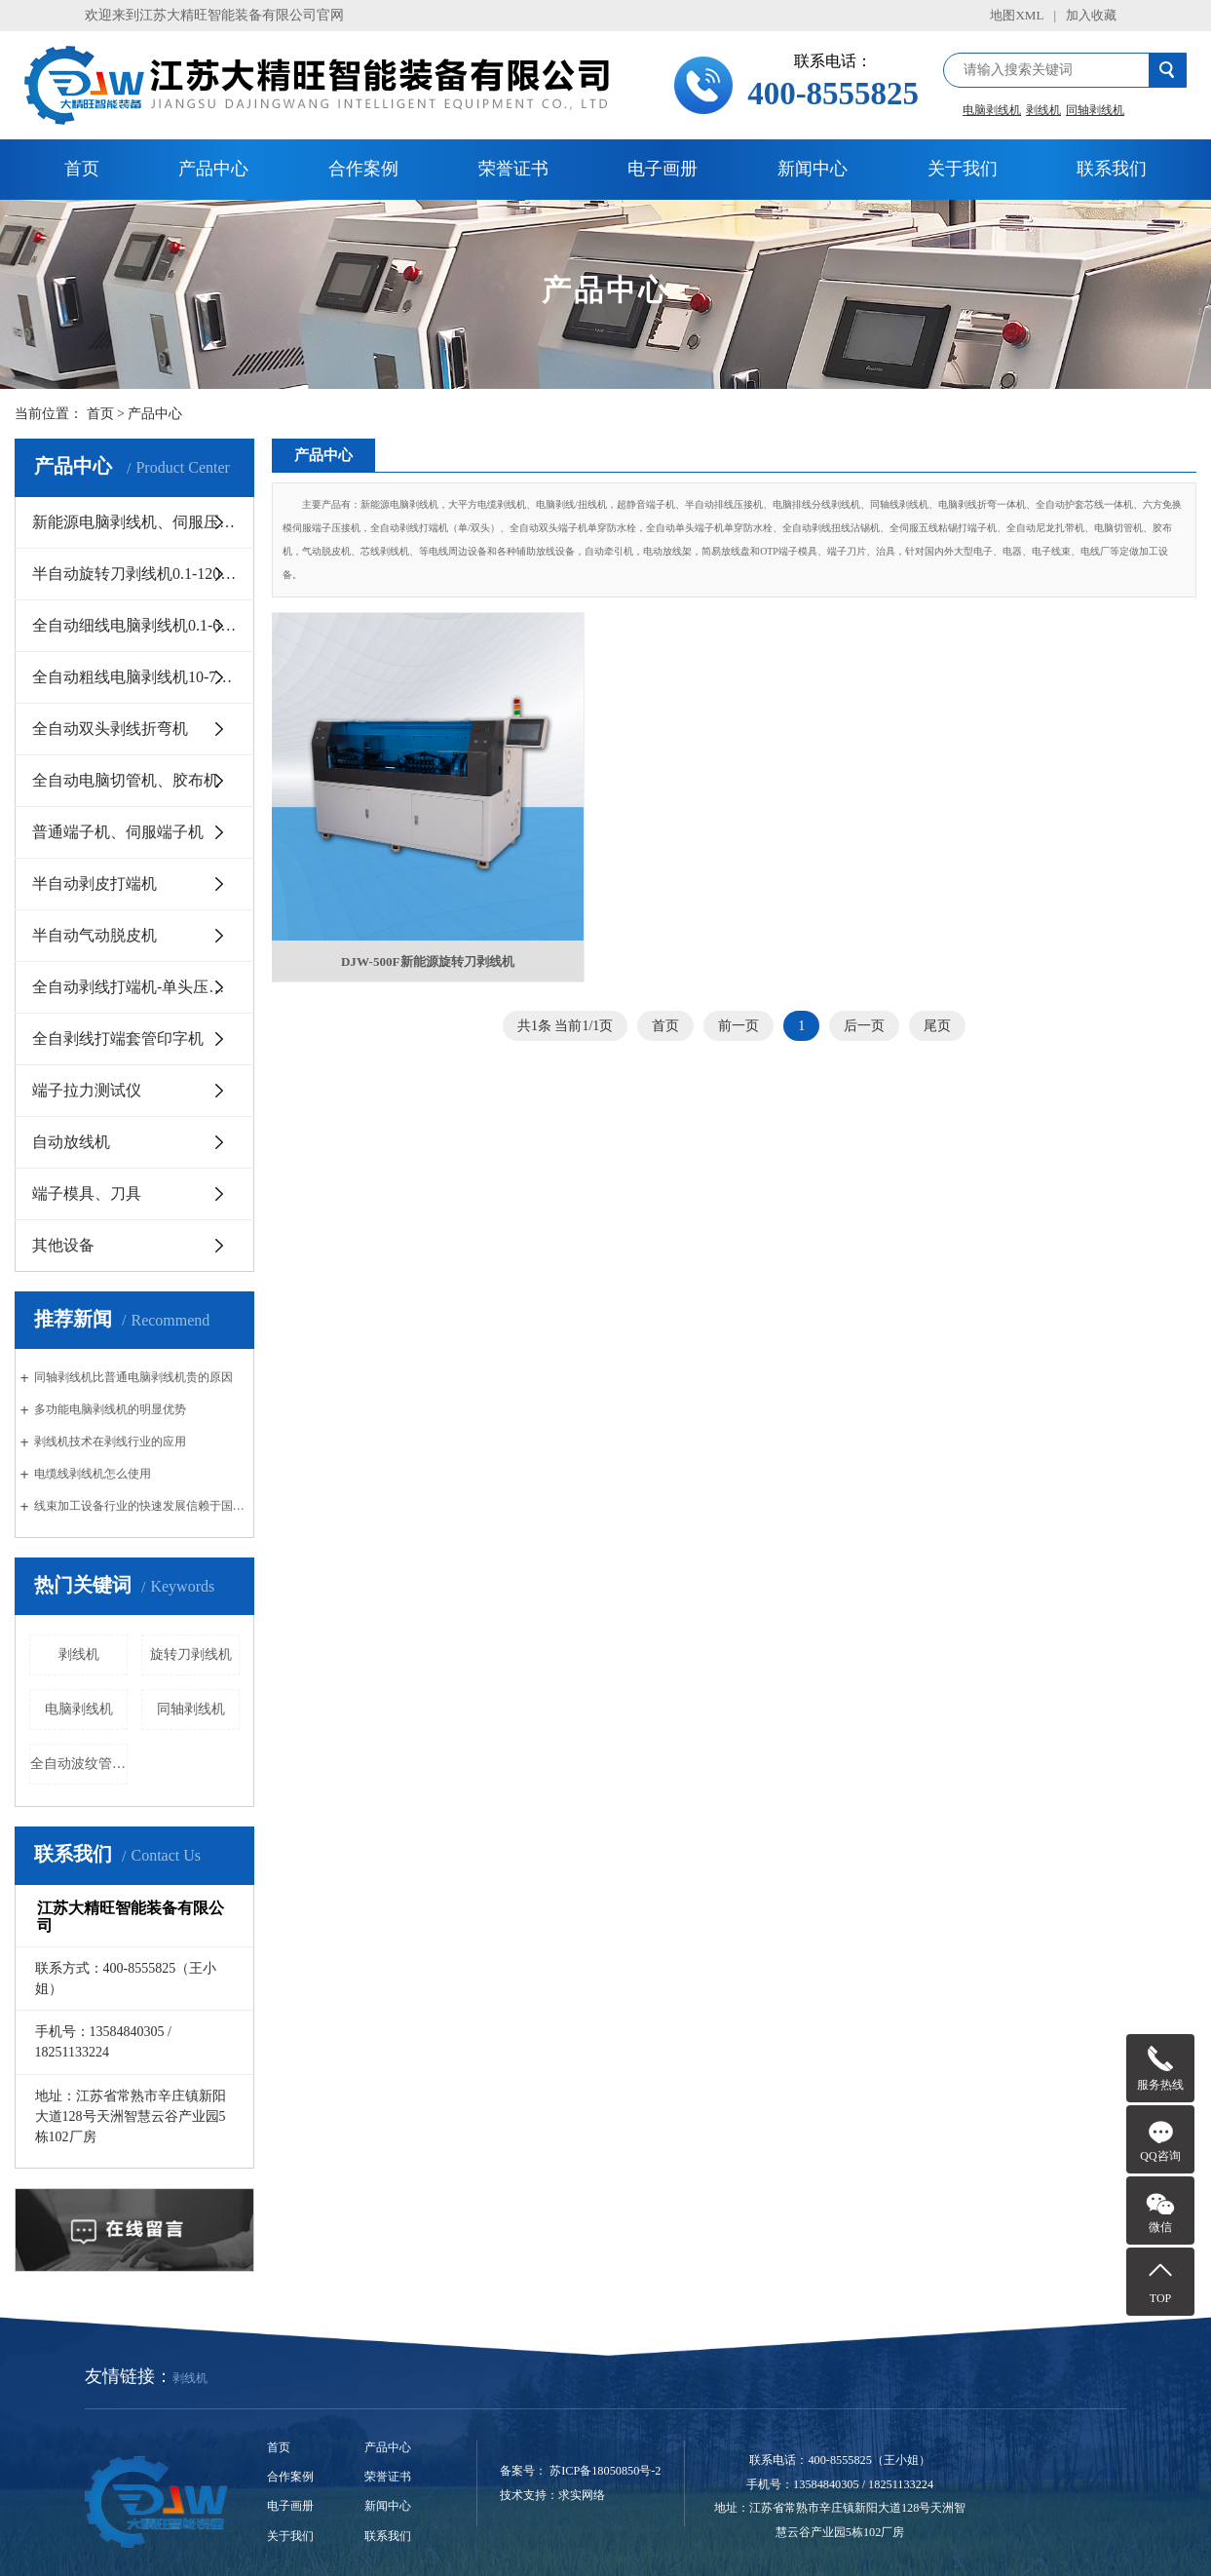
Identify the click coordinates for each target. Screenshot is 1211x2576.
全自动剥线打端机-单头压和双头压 (143, 987)
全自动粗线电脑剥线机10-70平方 (143, 677)
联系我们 (1112, 168)
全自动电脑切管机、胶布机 (125, 780)
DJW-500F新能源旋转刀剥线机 (417, 934)
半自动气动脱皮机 (94, 935)
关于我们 (962, 168)
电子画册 (662, 168)
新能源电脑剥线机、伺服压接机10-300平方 (143, 522)
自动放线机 (71, 1142)
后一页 (864, 1001)
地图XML (1016, 15)
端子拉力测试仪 (86, 1090)
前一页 (738, 1001)
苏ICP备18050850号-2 (605, 2471)
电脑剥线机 (992, 110)
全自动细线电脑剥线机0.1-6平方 (141, 625)
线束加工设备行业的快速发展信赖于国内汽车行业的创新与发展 (141, 1506)
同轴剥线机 (1095, 110)
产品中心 (213, 168)
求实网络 (581, 2495)
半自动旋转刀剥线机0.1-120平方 (141, 573)
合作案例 (363, 168)
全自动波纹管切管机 (79, 1763)
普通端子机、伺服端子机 (118, 832)
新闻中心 (812, 168)
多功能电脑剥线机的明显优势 (110, 1409)
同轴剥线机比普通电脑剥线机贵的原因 (133, 1377)
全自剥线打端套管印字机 (118, 1038)
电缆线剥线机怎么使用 (92, 1473)
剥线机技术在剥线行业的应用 (110, 1441)
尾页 (937, 1001)
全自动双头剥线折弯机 (110, 728)
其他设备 (63, 1245)
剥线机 (1043, 110)
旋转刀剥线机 (191, 1654)
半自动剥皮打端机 (94, 883)
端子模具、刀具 (86, 1193)
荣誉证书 (513, 168)
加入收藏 (1091, 15)
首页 (81, 168)
